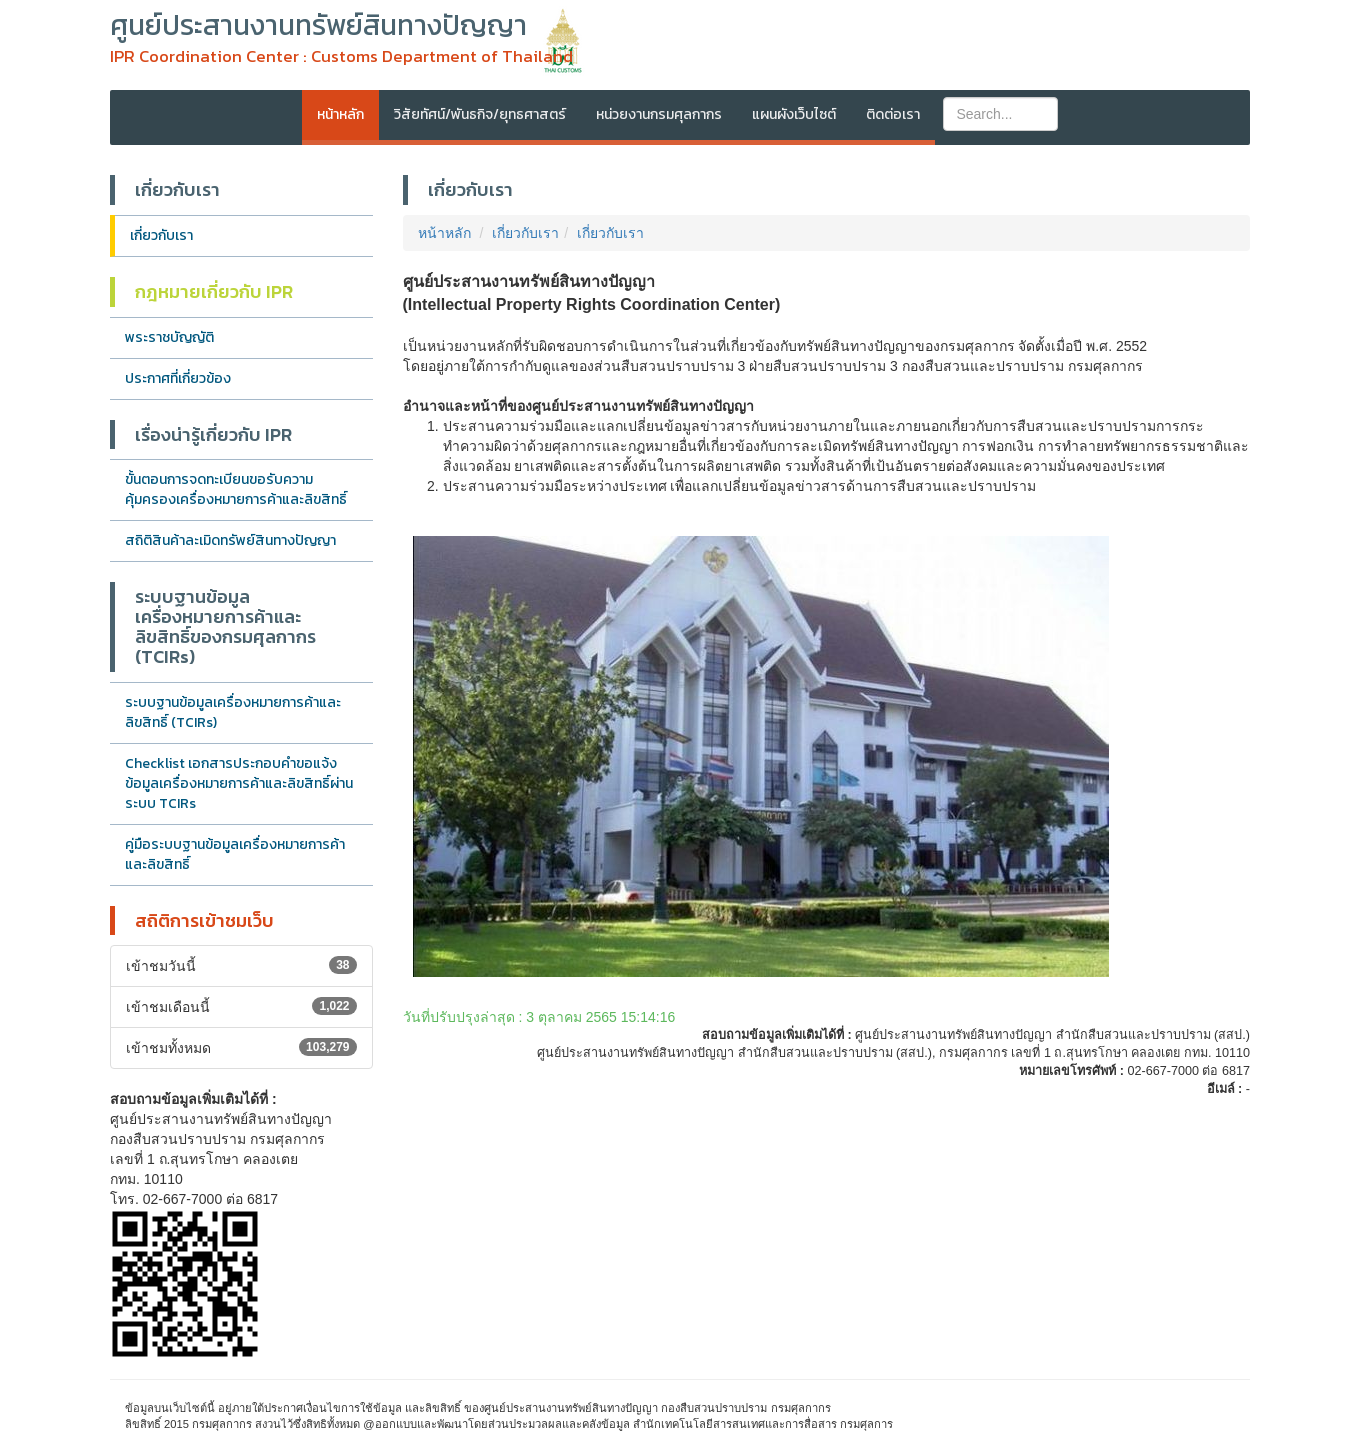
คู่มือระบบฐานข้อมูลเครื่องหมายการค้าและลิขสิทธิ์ (235, 854)
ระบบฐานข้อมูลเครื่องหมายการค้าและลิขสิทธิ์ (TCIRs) (233, 712)
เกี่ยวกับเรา (161, 235)
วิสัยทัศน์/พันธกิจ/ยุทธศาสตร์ (480, 114)
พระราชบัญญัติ (169, 337)
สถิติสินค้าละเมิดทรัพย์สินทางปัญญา (230, 540)
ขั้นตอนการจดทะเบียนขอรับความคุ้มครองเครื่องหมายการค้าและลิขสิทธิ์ (236, 489)
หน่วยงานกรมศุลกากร (659, 114)
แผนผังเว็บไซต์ (794, 114)
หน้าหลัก (340, 114)
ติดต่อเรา (893, 114)
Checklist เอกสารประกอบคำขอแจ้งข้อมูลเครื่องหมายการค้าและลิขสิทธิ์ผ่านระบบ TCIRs (239, 783)
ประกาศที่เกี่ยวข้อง (178, 378)
